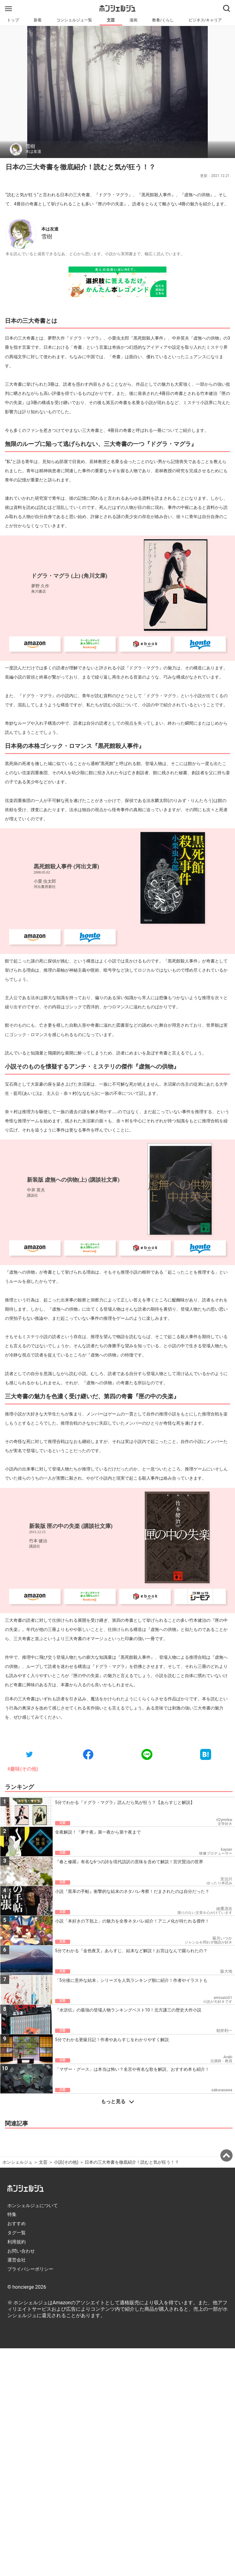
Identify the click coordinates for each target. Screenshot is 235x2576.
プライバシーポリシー (30, 2269)
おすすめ (16, 2223)
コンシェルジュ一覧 (74, 20)
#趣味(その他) (22, 1769)
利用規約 (16, 2242)
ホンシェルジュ (17, 2162)
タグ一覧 (16, 2233)
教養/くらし (162, 20)
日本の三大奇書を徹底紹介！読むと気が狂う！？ (132, 2162)
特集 (12, 2214)
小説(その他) (66, 2162)
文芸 (111, 20)
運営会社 (16, 2260)
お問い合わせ (21, 2251)
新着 (38, 20)
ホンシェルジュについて (32, 2205)
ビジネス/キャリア (205, 20)
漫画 (133, 20)
